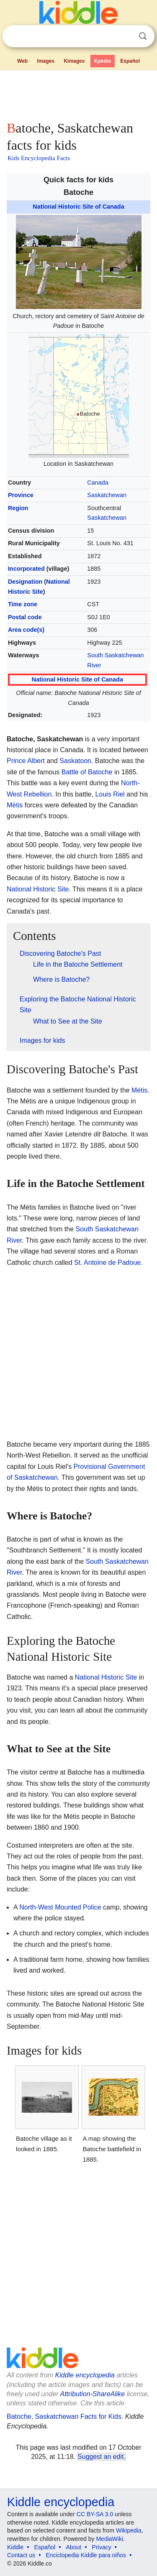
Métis (15, 805)
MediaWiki (109, 2538)
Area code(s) (26, 629)
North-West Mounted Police (60, 1907)
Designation (25, 581)
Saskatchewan (106, 495)
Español (130, 61)
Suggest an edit (100, 2456)
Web (22, 61)
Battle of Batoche (87, 772)
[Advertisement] (78, 94)
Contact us (21, 2555)
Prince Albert (26, 760)
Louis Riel (109, 794)
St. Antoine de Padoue (107, 1262)
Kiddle (15, 2547)
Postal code (25, 617)
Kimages (74, 61)
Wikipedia (129, 2530)
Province (20, 495)
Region (18, 508)
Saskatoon (75, 760)
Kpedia (102, 61)
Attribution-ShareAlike (92, 2393)
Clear (125, 36)
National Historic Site (38, 889)
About (74, 2547)
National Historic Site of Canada (78, 206)
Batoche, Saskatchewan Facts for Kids (64, 2416)
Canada (97, 482)
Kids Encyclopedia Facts (39, 158)
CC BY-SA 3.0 (95, 2514)
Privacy (101, 2547)
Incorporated (26, 568)
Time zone (22, 604)
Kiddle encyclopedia (85, 2375)
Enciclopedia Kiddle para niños (86, 2555)
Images (45, 61)
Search (143, 36)
